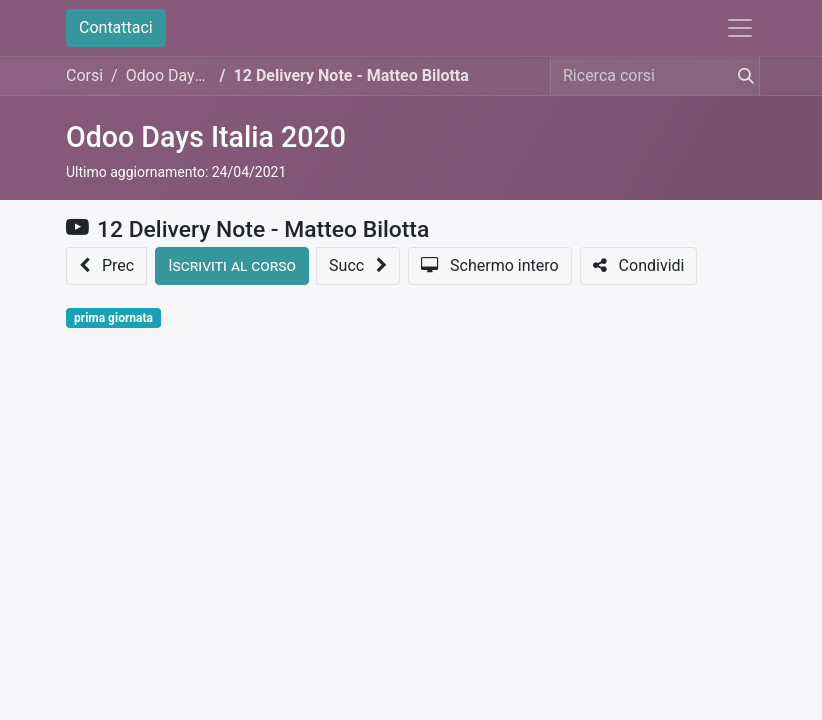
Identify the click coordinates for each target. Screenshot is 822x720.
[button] (106, 266)
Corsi (84, 75)
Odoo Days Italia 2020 (206, 137)
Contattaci (116, 27)
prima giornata (113, 318)
